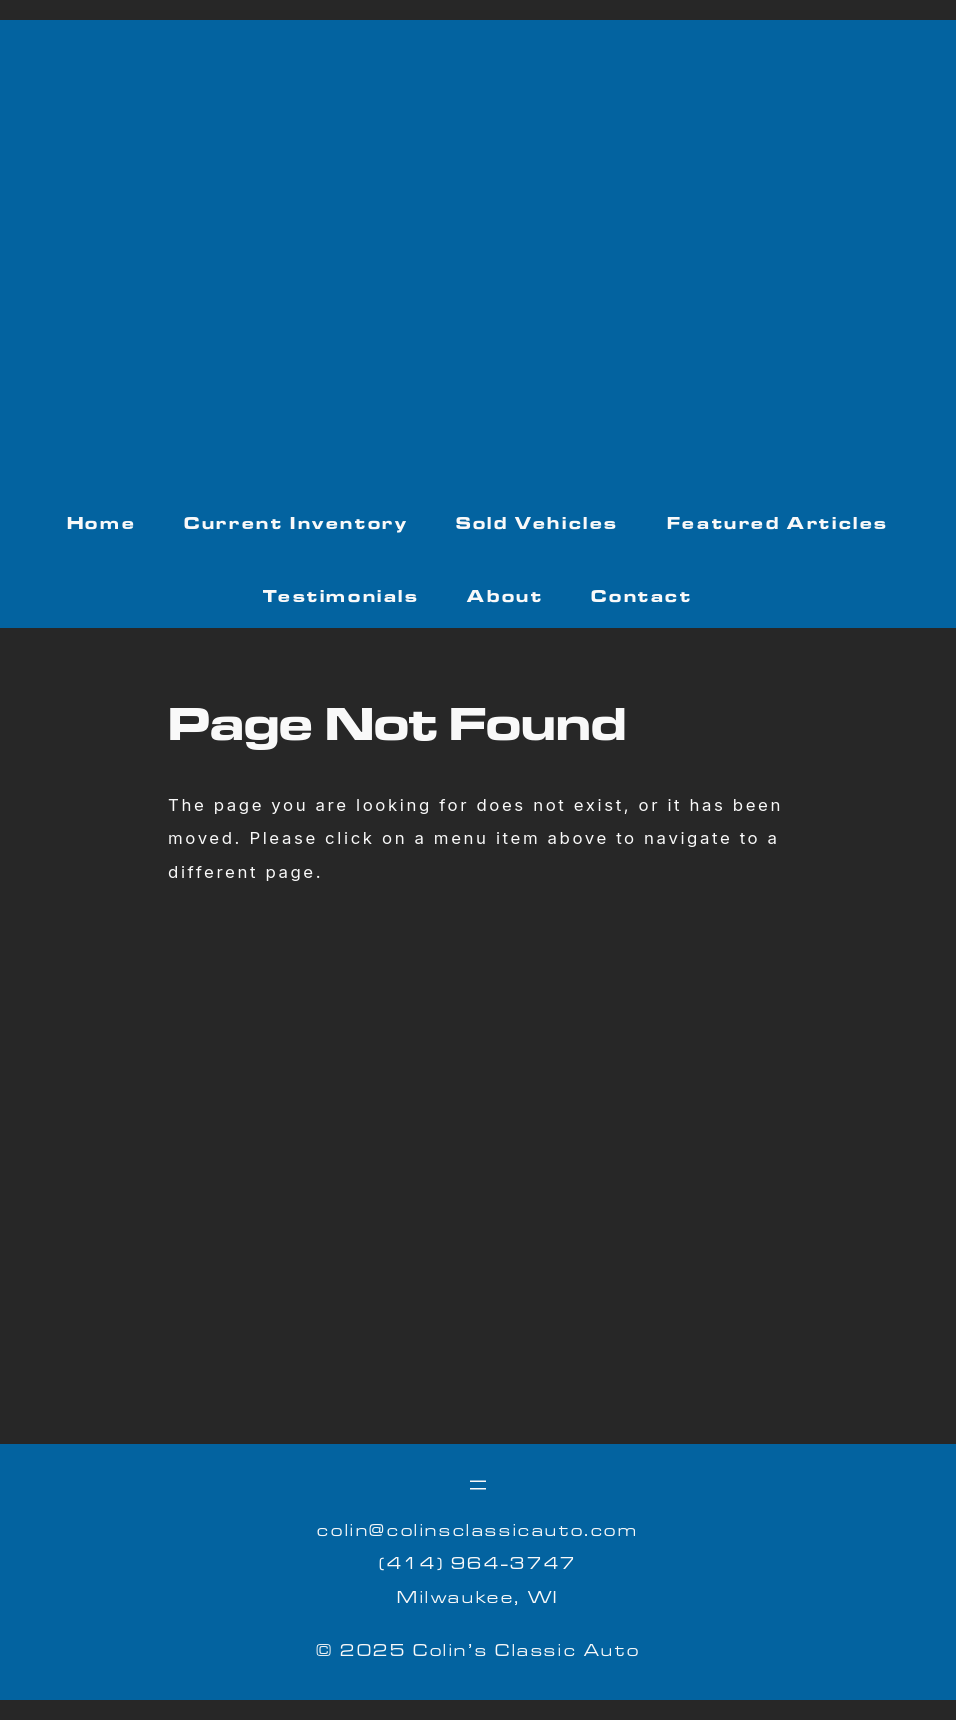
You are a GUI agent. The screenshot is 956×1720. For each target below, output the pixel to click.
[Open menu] (478, 1485)
